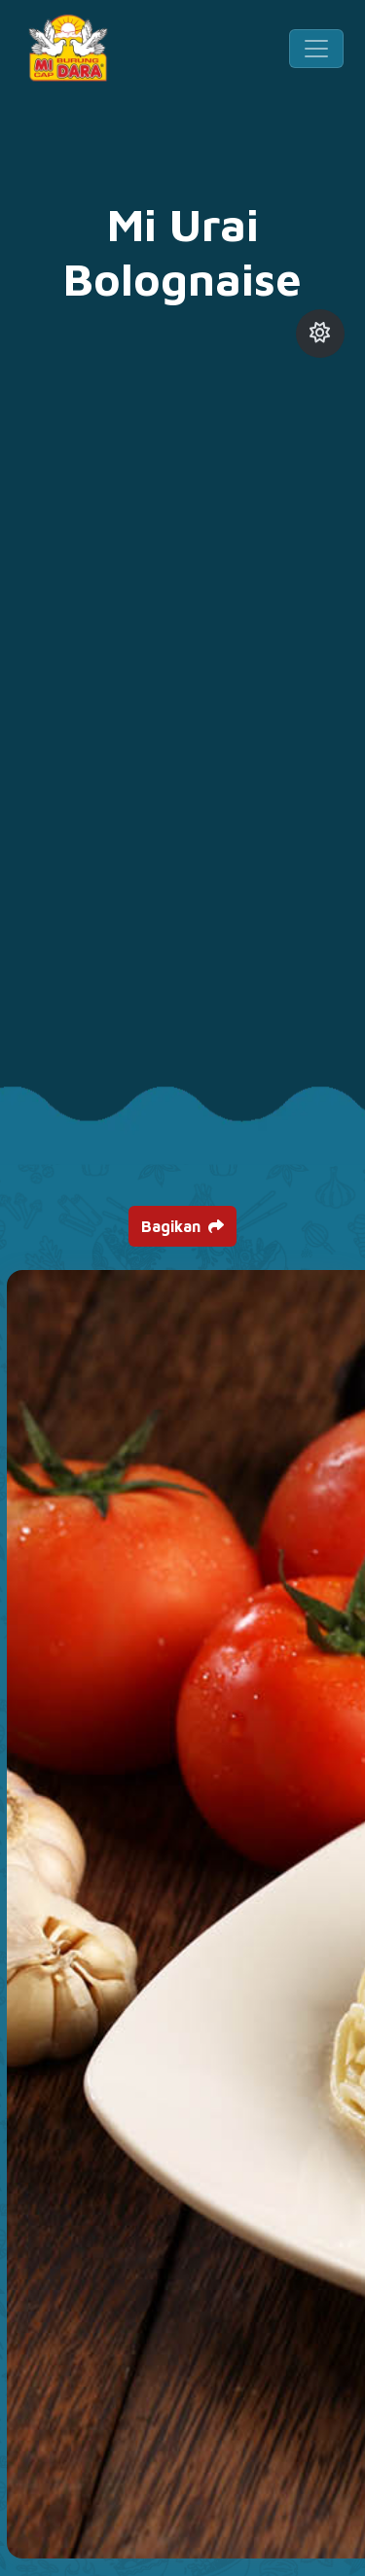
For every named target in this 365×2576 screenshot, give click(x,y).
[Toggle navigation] (316, 48)
